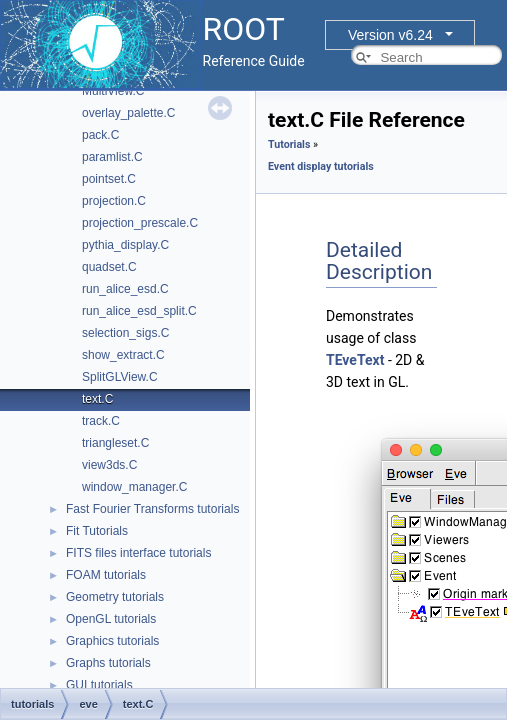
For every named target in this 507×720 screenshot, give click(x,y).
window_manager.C (134, 487)
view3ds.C (109, 465)
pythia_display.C (125, 245)
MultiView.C (113, 91)
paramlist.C (112, 157)
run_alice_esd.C (125, 289)
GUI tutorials (99, 685)
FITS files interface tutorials (138, 553)
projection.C (114, 201)
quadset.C (109, 267)
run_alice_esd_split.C (139, 311)
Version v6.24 (390, 35)
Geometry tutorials (115, 597)
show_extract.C (123, 355)
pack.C (100, 135)
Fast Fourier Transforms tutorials (152, 509)
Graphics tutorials (112, 641)
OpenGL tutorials (111, 619)
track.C (101, 421)
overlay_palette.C (128, 113)
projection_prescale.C (140, 223)
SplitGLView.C (120, 377)
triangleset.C (115, 443)
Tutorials (289, 144)
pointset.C (109, 179)
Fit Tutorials (97, 531)
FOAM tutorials (106, 575)
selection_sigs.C (125, 333)
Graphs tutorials (108, 663)
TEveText (355, 360)
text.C (97, 399)
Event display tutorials (321, 166)
